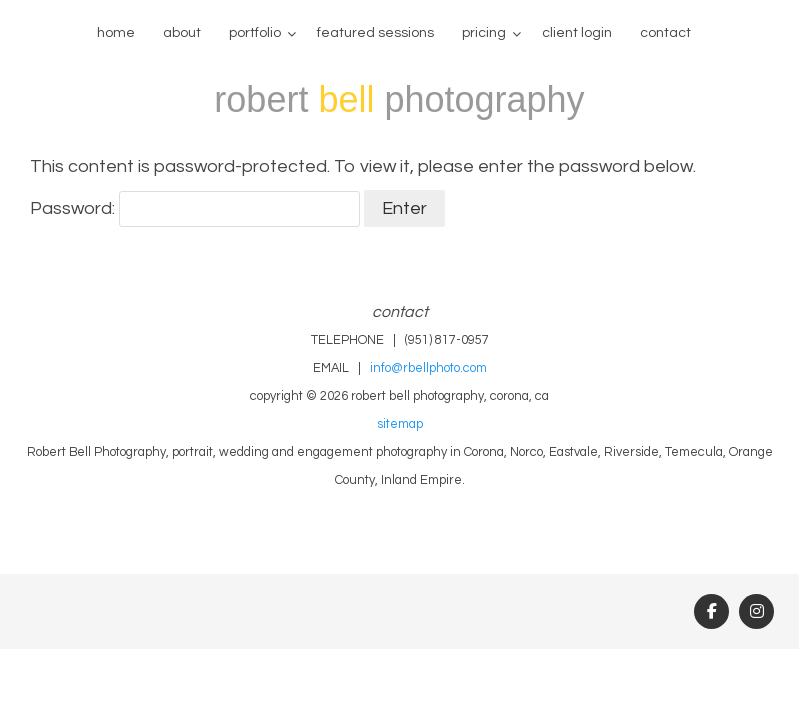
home (116, 33)
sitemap (400, 424)
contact (665, 33)
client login (577, 33)
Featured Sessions (375, 33)
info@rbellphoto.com (428, 368)
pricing (484, 33)
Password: (195, 208)
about (182, 33)
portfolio (255, 33)
